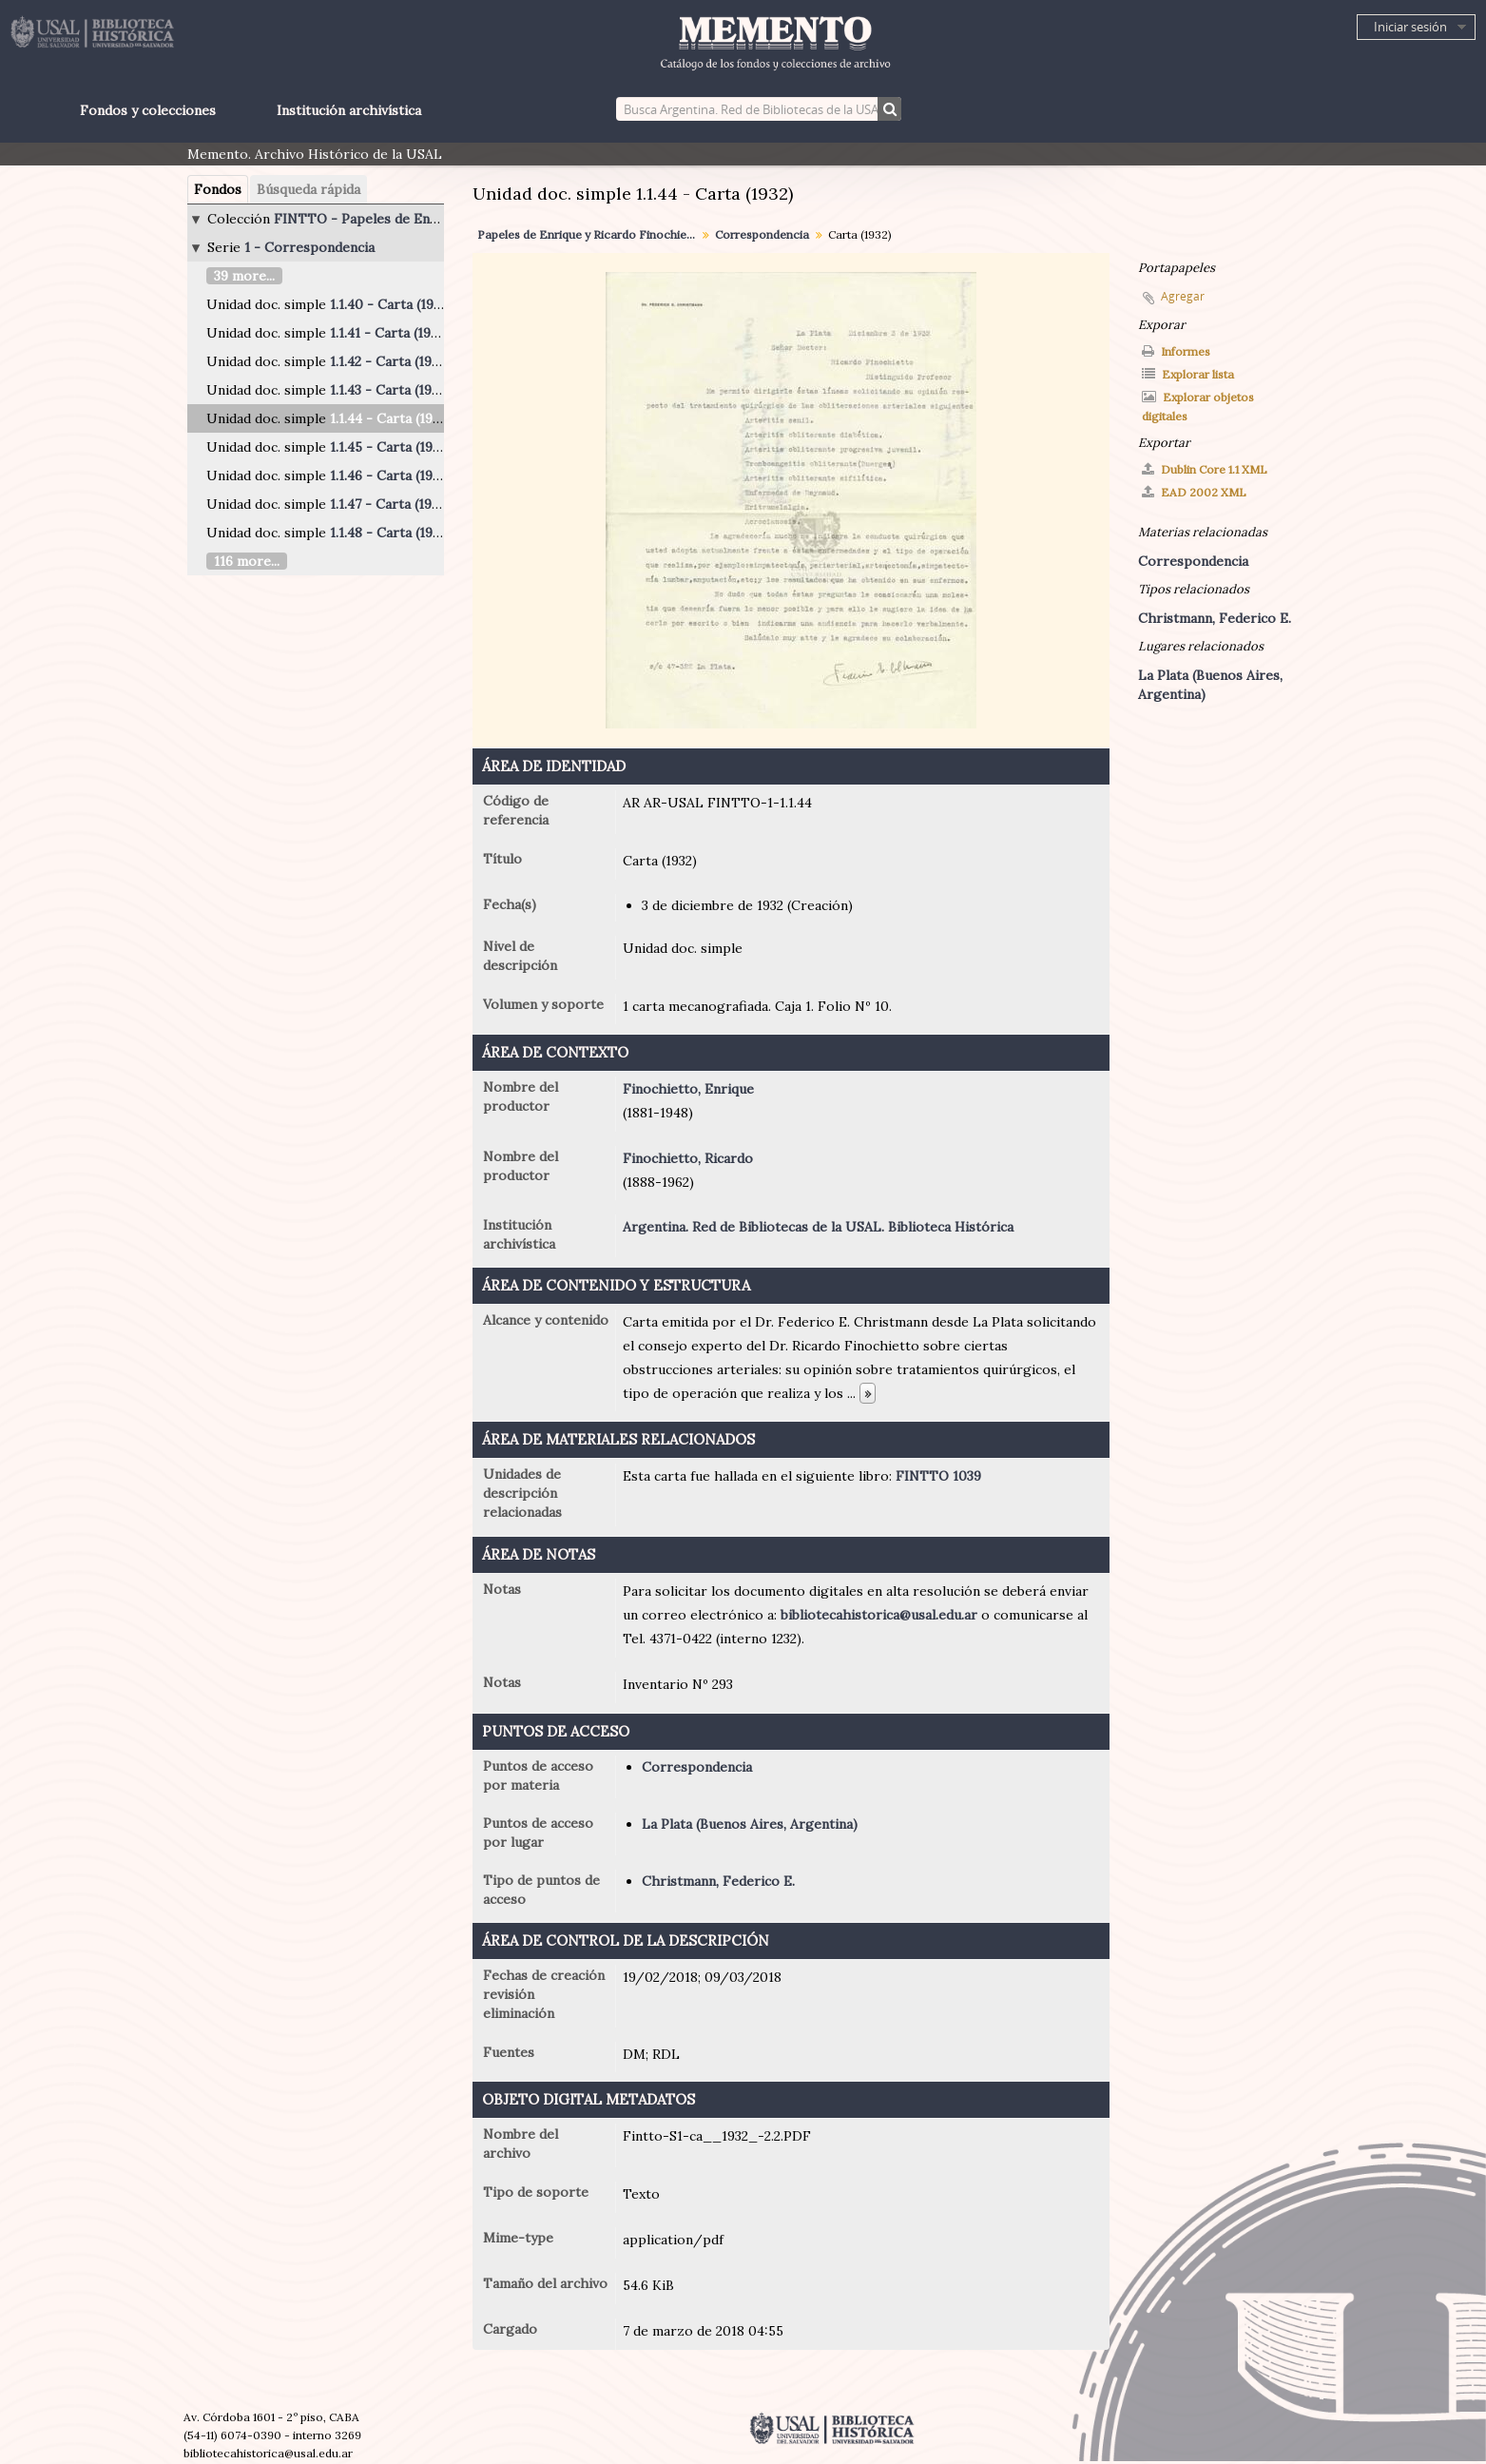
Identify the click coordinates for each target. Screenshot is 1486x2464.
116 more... (247, 561)
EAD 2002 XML (1194, 492)
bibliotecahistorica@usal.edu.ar (879, 1614)
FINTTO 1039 (938, 1475)
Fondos (217, 189)
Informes (1176, 351)
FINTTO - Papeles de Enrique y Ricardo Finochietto (439, 218)
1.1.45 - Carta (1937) (390, 447)
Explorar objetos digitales (1198, 406)
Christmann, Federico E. (718, 1881)
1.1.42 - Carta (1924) (390, 361)
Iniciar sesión (1410, 26)
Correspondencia (762, 234)
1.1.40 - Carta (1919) (391, 304)
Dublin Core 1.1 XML (1204, 469)
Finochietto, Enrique (688, 1088)
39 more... (244, 275)
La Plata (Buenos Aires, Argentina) (750, 1824)
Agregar (1183, 296)
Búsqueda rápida (308, 189)
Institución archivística (349, 110)
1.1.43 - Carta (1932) (390, 389)
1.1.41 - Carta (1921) (389, 332)
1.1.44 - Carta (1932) (390, 418)
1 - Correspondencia (309, 247)
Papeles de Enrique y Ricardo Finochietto (589, 234)
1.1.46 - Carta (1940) (392, 475)
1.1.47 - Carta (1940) (391, 504)
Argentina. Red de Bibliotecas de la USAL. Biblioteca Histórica (818, 1226)
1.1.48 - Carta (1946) (391, 532)
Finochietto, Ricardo (688, 1158)
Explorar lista (1188, 374)
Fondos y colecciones (148, 110)
